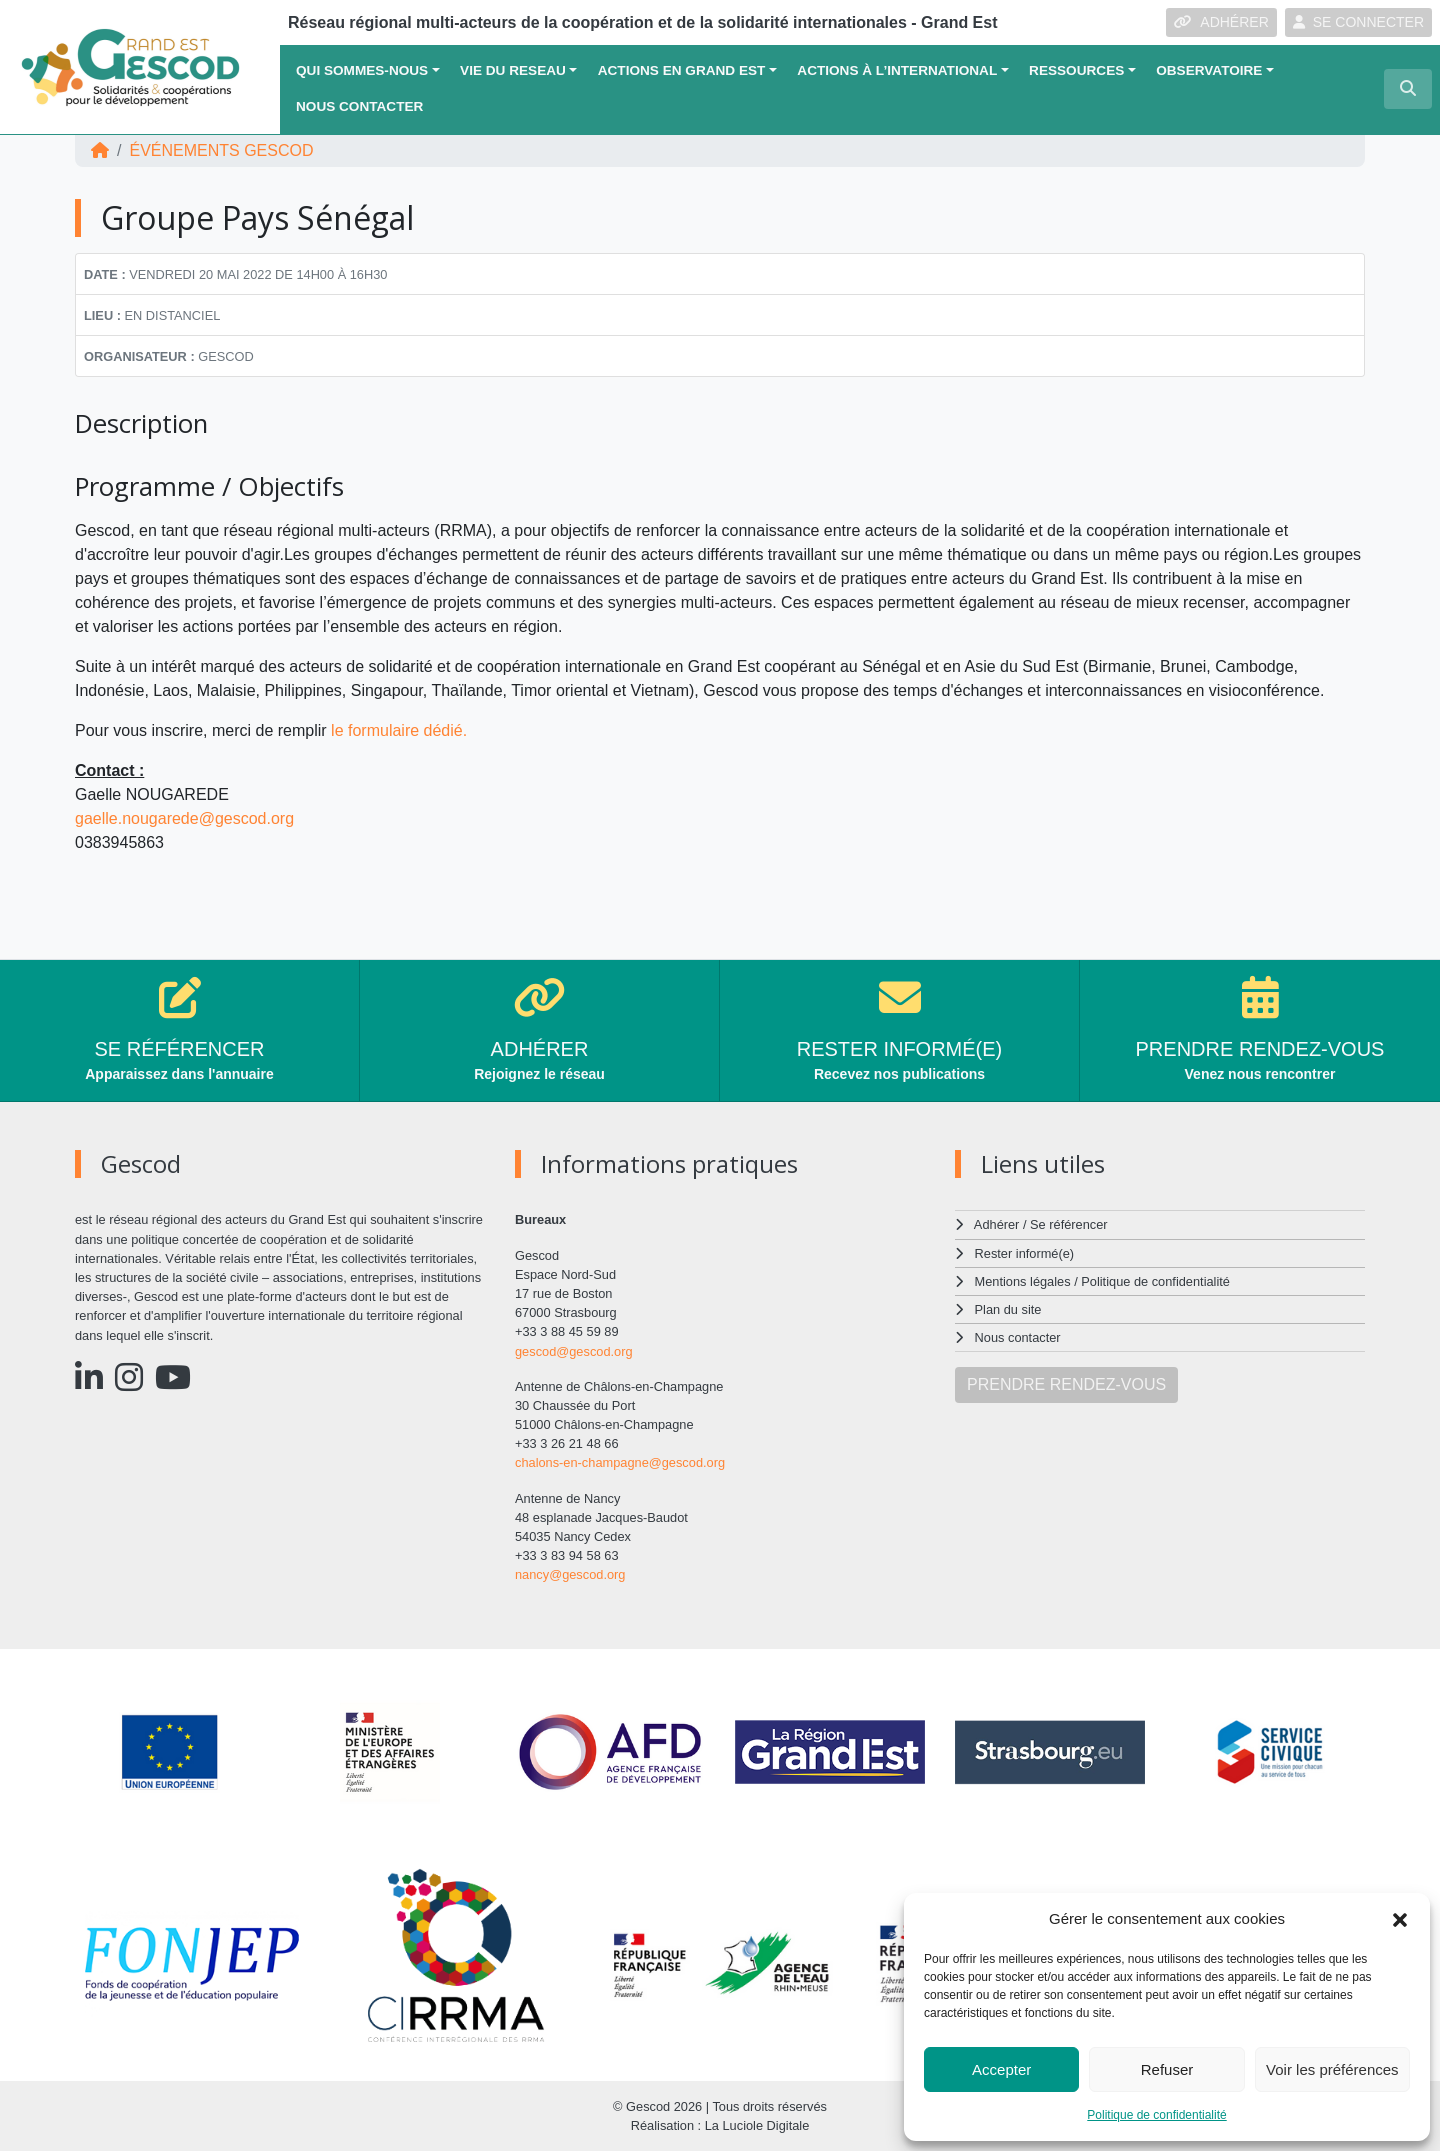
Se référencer (1069, 1224)
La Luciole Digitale (757, 2125)
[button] (1400, 1919)
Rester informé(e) (1025, 1253)
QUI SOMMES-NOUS (362, 70)
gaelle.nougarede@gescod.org (184, 818)
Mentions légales (1023, 1281)
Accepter (1001, 2069)
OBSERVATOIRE (1209, 70)
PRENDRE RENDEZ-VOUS (1066, 1384)
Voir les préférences (1332, 2069)
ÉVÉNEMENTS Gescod (221, 150)
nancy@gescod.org (570, 1574)
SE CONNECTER (1358, 22)
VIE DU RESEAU (513, 70)
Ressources (1076, 70)
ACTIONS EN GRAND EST (682, 70)
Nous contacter (359, 106)
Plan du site (1008, 1309)
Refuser (1167, 2069)
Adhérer (997, 1224)
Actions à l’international (897, 70)
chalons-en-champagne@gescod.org (620, 1462)
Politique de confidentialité (1156, 2115)
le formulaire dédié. (401, 730)
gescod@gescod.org (574, 1351)
